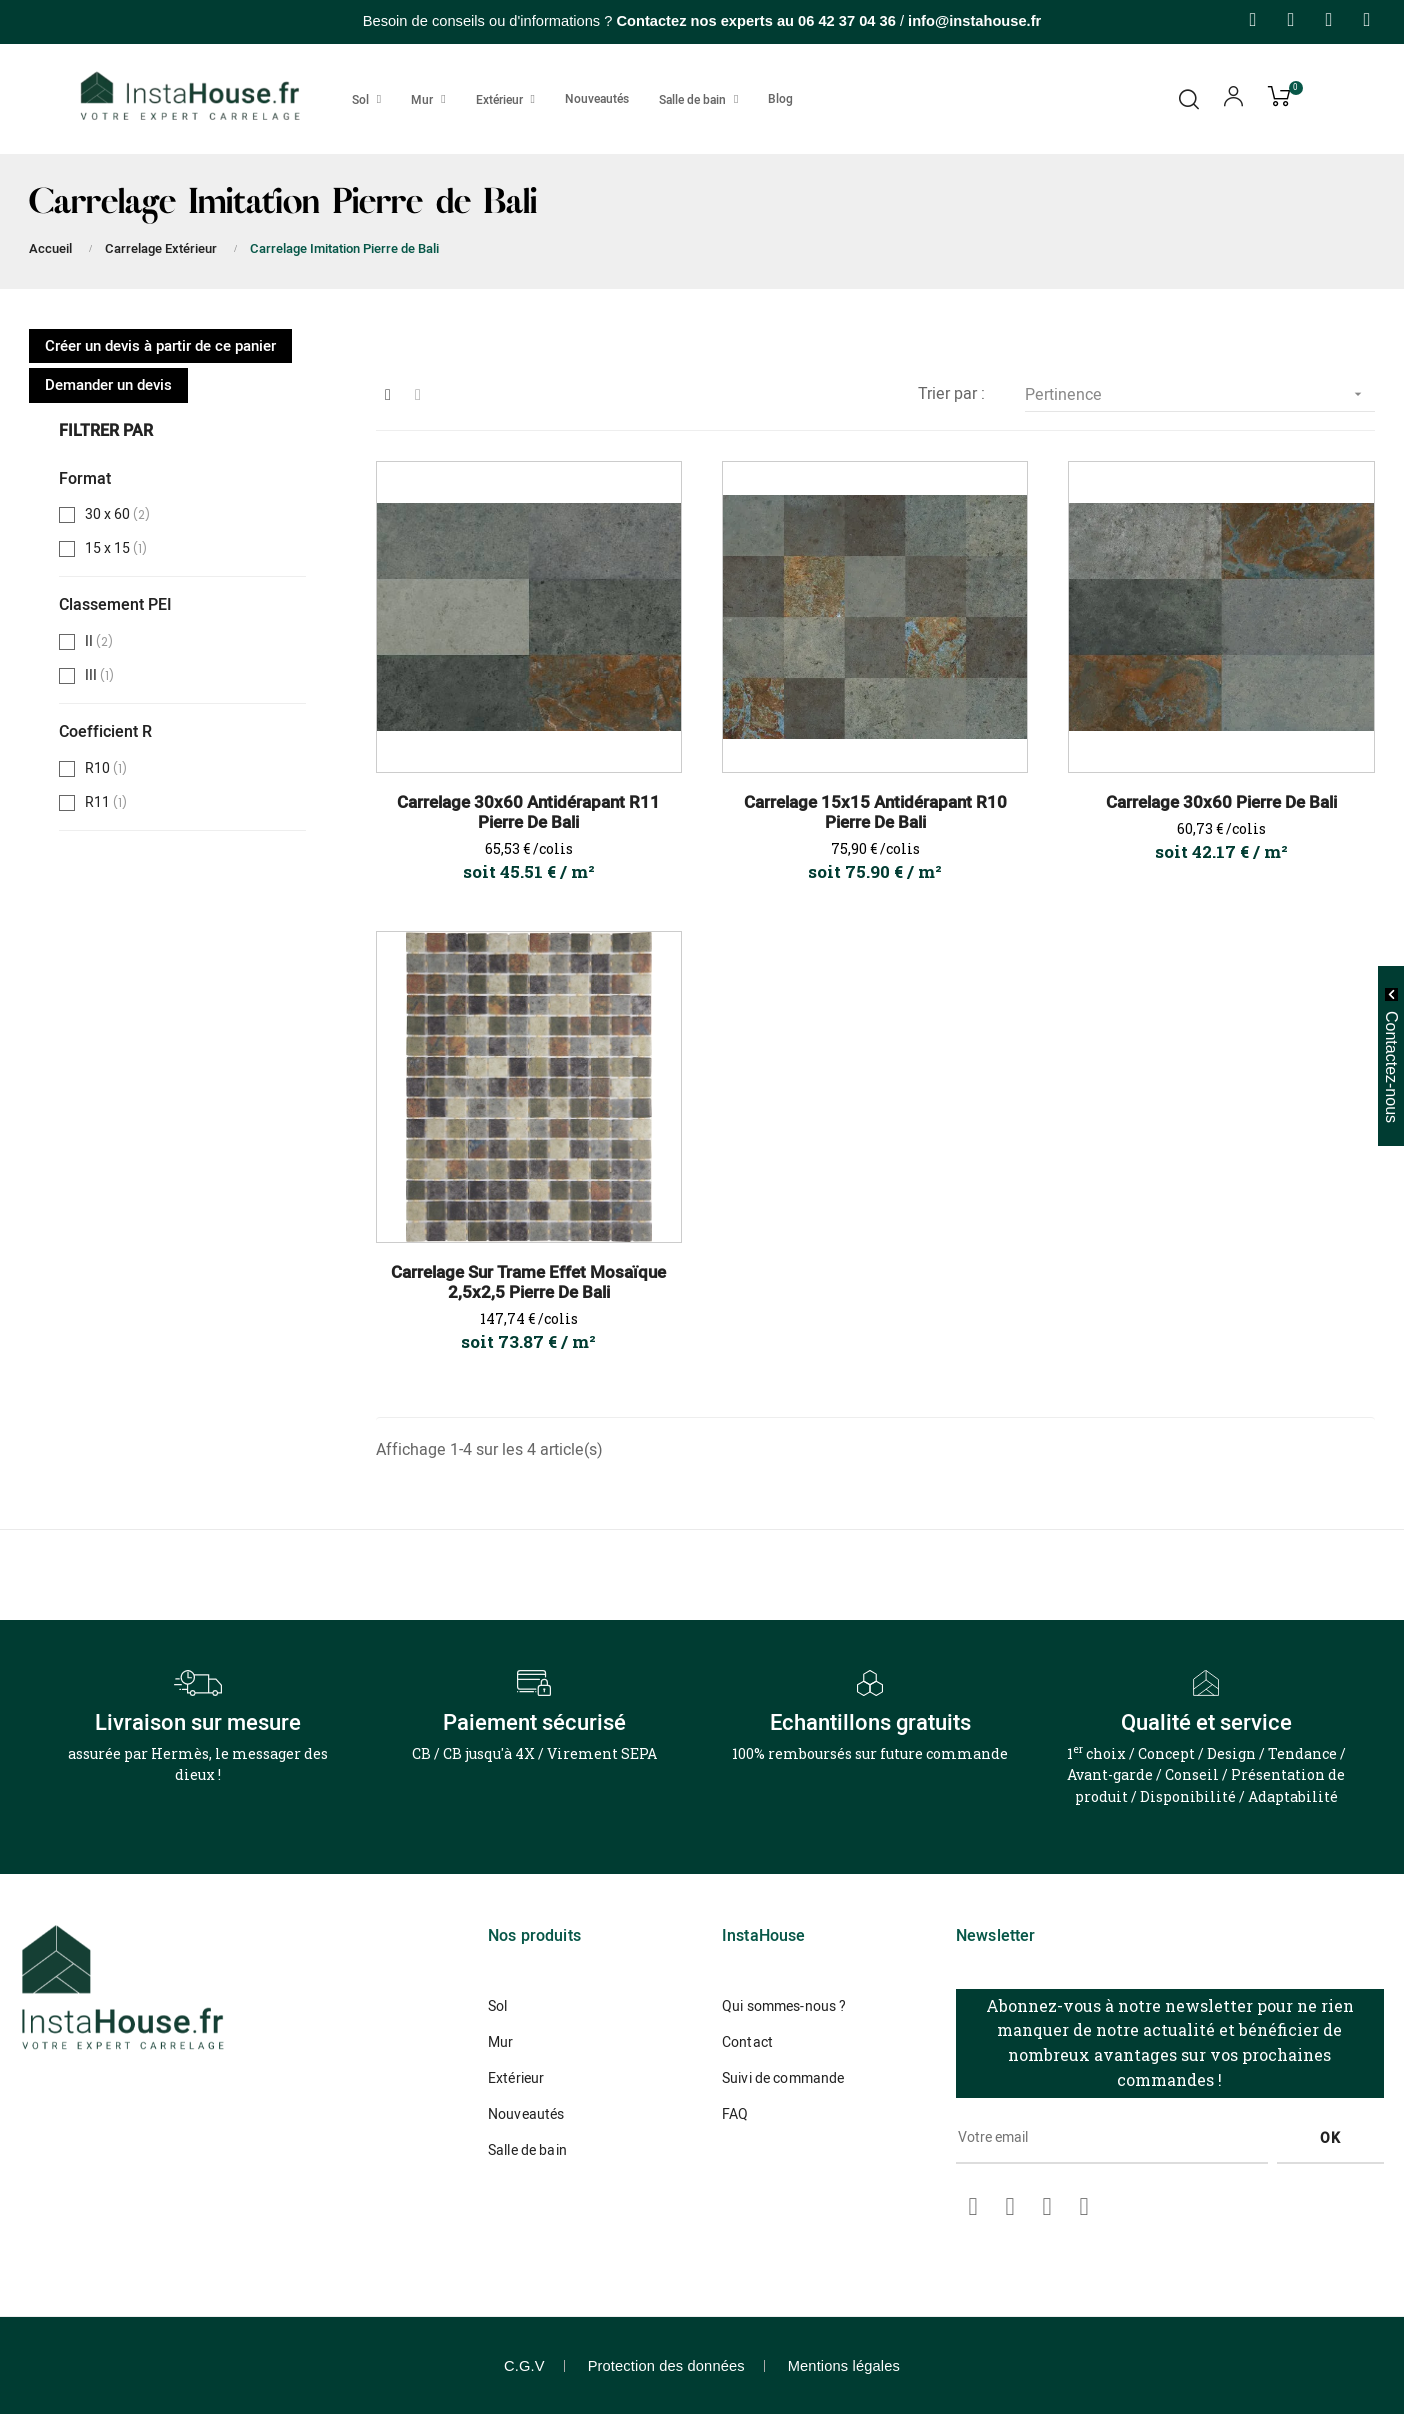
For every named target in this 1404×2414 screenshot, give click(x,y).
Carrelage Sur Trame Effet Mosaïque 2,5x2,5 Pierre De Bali (528, 1283)
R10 (109, 769)
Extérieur (516, 2078)
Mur (500, 2042)
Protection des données (666, 2366)
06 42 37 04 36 (847, 21)
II (100, 642)
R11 (109, 803)
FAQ (735, 2114)
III (102, 676)
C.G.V (524, 2366)
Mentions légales (844, 2366)
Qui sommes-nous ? (784, 2006)
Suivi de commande (783, 2078)
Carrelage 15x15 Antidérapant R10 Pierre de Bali (875, 813)
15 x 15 (119, 549)
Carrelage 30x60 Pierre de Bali (1221, 803)
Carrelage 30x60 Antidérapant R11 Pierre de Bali (528, 813)
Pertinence (1200, 394)
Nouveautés (526, 2114)
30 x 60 (119, 515)
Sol (497, 2006)
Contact (747, 2042)
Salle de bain (527, 2150)
